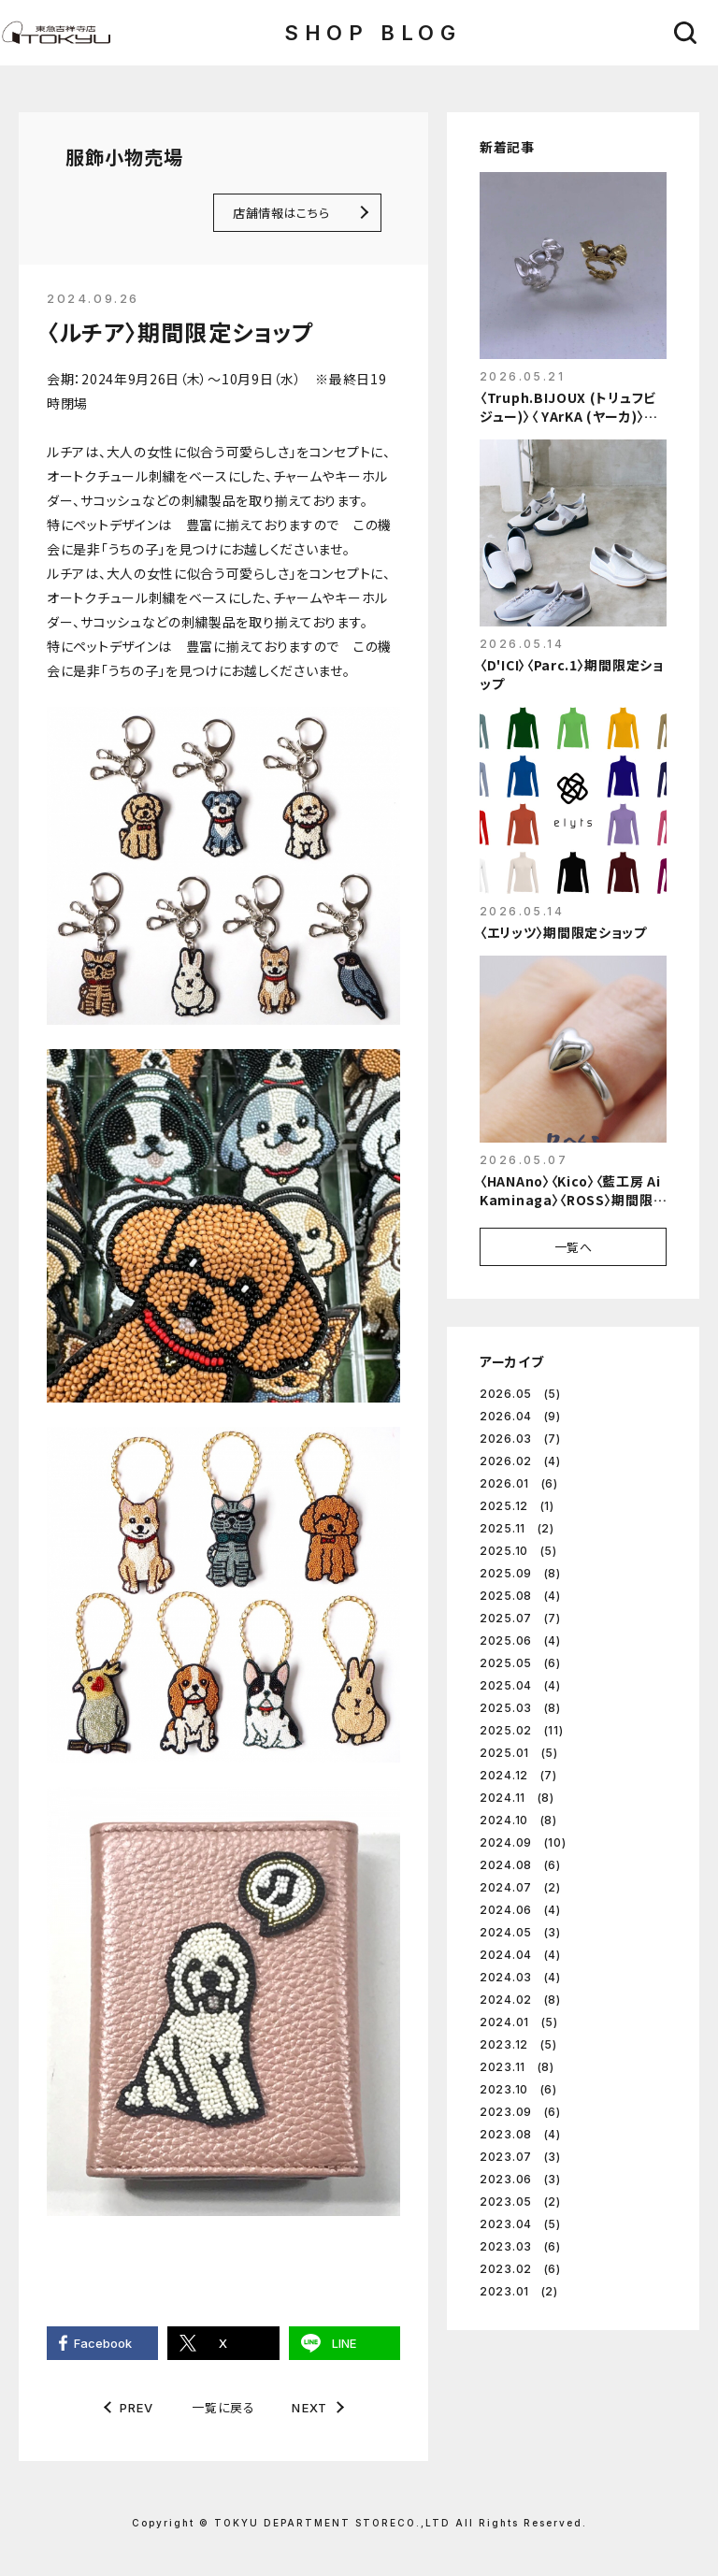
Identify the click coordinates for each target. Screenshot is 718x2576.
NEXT (309, 2408)
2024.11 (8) (517, 1798)
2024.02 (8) (520, 2000)
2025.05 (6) (520, 1663)
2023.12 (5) (518, 2044)
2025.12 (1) (517, 1506)
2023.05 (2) (520, 2202)
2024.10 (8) (518, 1820)
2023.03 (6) (520, 2246)
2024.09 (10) (523, 1842)
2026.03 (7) (520, 1439)
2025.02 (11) (521, 1730)
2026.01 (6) (519, 1483)
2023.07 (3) (520, 2157)
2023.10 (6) (518, 2089)
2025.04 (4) (520, 1685)
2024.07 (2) (520, 1887)
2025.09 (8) (520, 1573)
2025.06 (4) (520, 1640)
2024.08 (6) (520, 1865)
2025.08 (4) (520, 1596)
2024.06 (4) (520, 1910)
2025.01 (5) (519, 1753)
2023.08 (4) (520, 2134)
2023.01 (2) (519, 2291)
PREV (137, 2408)
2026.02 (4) (520, 1461)
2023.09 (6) (520, 2112)
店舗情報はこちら (281, 213)
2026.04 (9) (520, 1416)
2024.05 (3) (520, 1932)
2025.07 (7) (520, 1618)
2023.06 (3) (520, 2179)
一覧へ (573, 1247)
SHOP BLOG (372, 33)
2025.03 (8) (520, 1708)
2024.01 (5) (519, 2022)
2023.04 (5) (520, 2224)
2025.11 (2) (517, 1528)
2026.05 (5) (520, 1394)
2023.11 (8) (517, 2067)
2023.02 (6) (520, 2269)
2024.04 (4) (520, 1955)
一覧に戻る (223, 2407)
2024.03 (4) (520, 1977)
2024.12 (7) (518, 1775)
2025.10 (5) (518, 1551)
